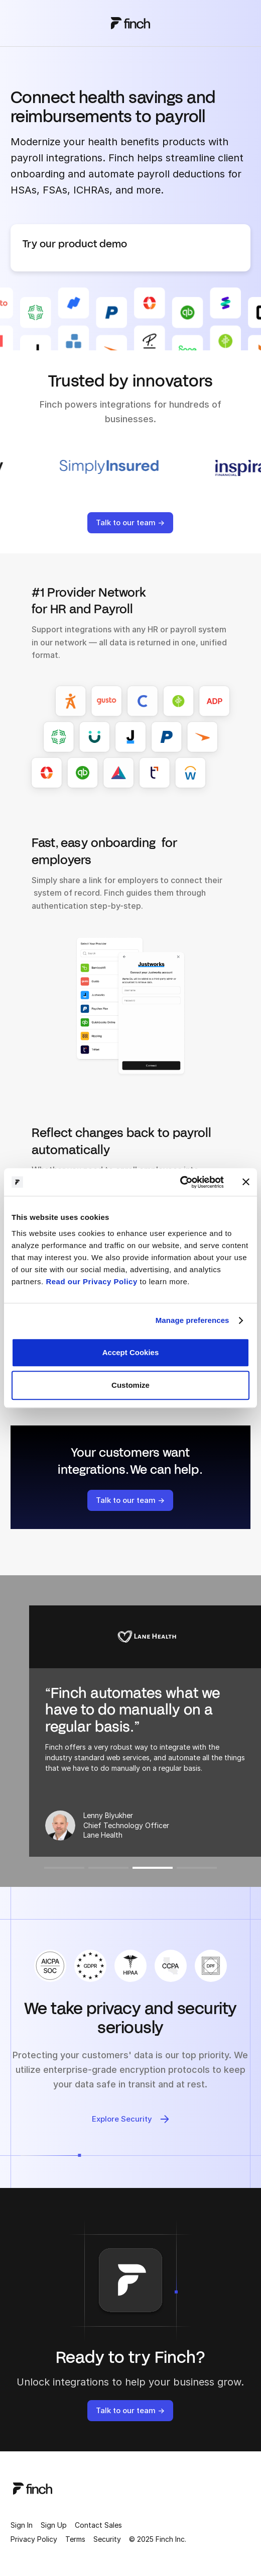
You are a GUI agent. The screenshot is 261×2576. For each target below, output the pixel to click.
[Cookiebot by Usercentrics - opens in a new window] (180, 1182)
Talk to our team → (130, 522)
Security (107, 2539)
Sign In (22, 2525)
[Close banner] (245, 1182)
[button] (64, 1868)
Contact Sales (98, 2525)
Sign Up (54, 2525)
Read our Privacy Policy (91, 1281)
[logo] (33, 2488)
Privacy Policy (34, 2539)
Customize (130, 1385)
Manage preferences (192, 1320)
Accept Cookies (130, 1352)
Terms (75, 2539)
